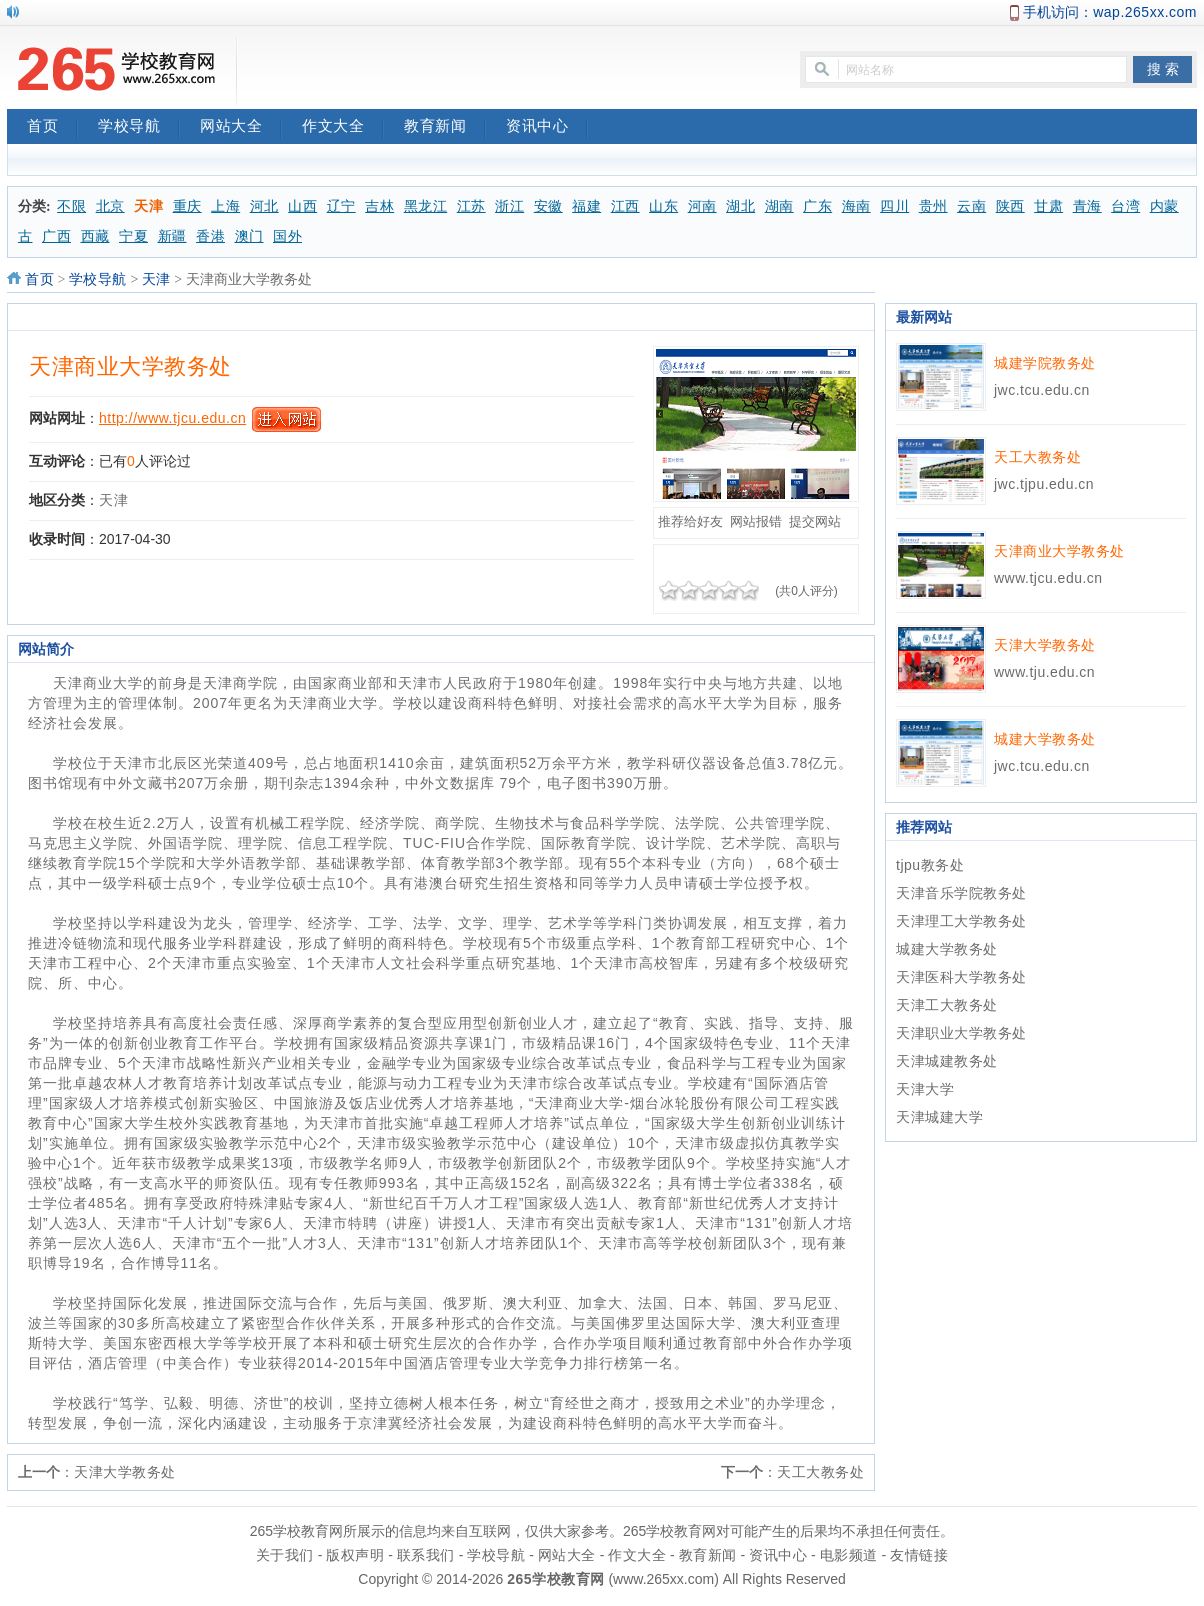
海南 (856, 206)
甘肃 (1048, 206)
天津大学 (925, 1089)
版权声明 (355, 1555)
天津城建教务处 (947, 1061)
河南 (702, 206)
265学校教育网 (555, 1579)
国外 (287, 236)
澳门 (249, 236)
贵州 (933, 206)
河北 (264, 206)
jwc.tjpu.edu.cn (1044, 484)
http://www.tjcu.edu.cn (172, 418)
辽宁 (341, 206)
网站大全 (241, 128)
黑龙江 (426, 206)
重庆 (187, 206)
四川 (894, 206)
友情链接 (919, 1555)
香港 (210, 236)
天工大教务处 (820, 1472)
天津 (148, 206)
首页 (52, 128)
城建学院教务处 (1045, 363)
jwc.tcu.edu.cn (1042, 390)
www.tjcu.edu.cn (1048, 578)
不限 (71, 206)
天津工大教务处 (947, 1005)
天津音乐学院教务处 (961, 893)
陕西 (1010, 206)
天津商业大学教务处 (130, 366)
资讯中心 (547, 128)
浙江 (509, 206)
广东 (817, 206)
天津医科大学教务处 (961, 977)
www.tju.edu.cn (1044, 672)
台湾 (1125, 206)
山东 (663, 206)
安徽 (548, 206)
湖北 (740, 206)
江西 (625, 206)
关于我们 (285, 1555)
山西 (302, 206)
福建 (586, 206)
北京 (110, 206)
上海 (225, 206)
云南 (971, 206)
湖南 (779, 206)
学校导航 (139, 128)
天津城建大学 (939, 1117)
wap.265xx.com (1145, 12)
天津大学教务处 (125, 1472)
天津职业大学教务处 (961, 1033)
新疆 (172, 236)
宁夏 (133, 236)
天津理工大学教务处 (961, 921)
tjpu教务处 (930, 865)
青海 (1087, 206)
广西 (56, 236)
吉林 (379, 206)
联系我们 (426, 1555)
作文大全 (343, 128)
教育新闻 (445, 128)
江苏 (471, 206)
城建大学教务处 (1045, 739)
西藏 (95, 236)
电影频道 (849, 1555)
